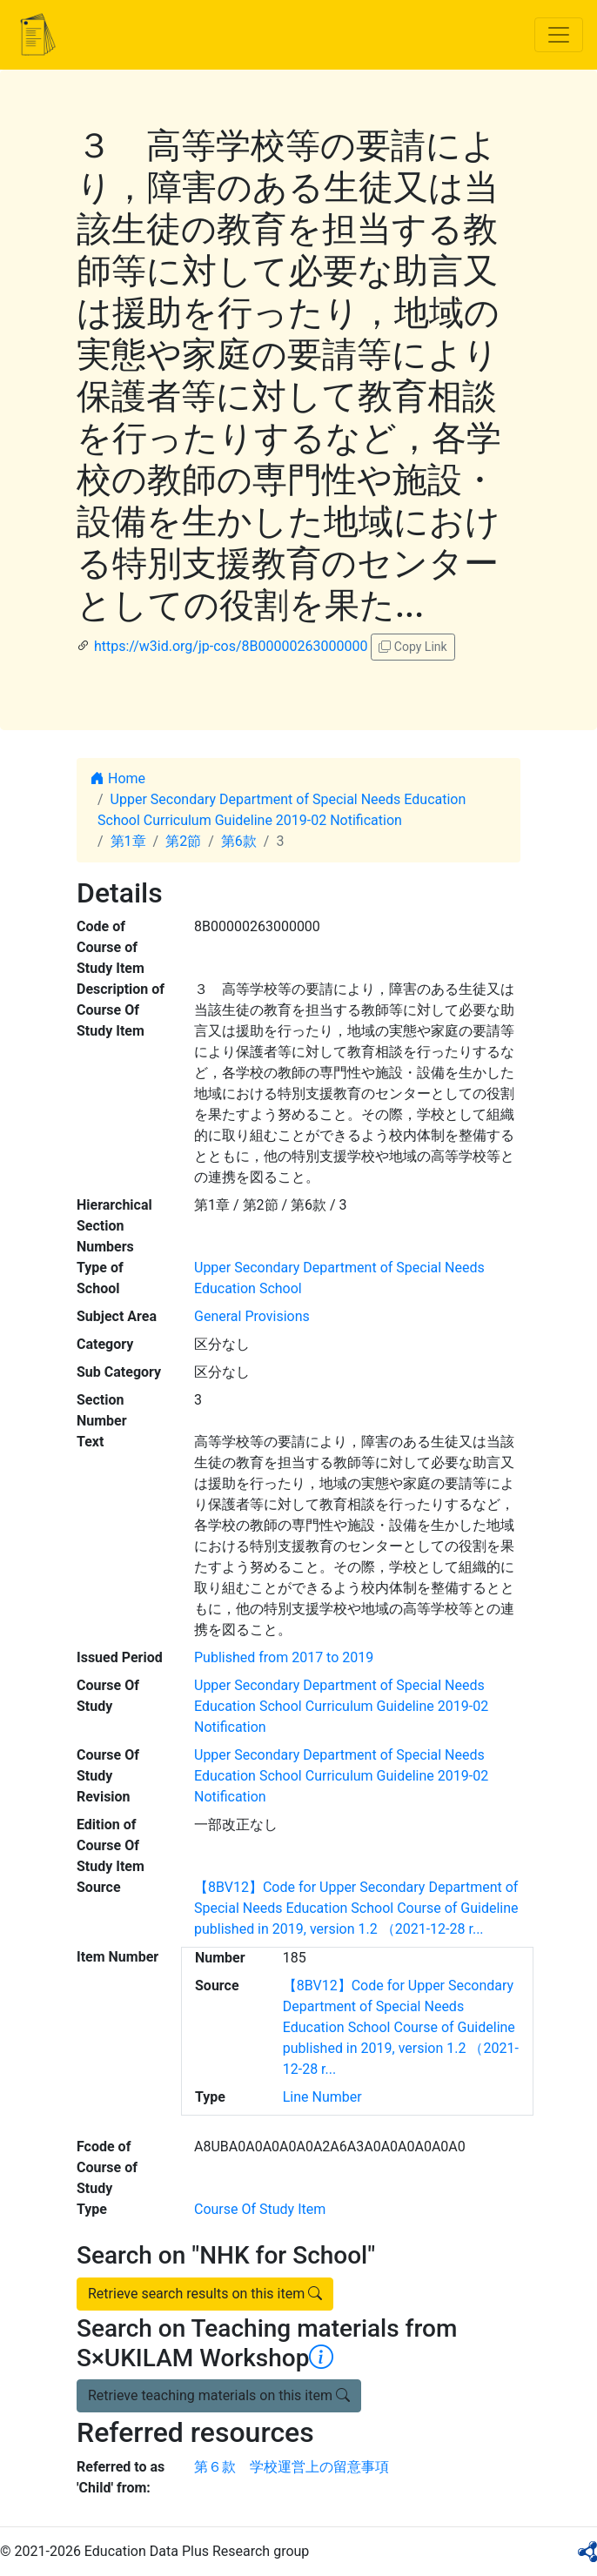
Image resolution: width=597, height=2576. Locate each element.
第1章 (128, 841)
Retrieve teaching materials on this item (219, 2395)
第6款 (239, 841)
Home (118, 778)
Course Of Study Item (259, 2209)
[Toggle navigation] (558, 34)
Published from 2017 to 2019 (283, 1657)
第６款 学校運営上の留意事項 (291, 2467)
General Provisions (252, 1316)
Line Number (322, 2097)
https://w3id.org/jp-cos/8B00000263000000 (230, 646)
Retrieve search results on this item (205, 2293)
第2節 (183, 841)
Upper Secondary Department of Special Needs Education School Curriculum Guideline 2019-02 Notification (341, 1706)
